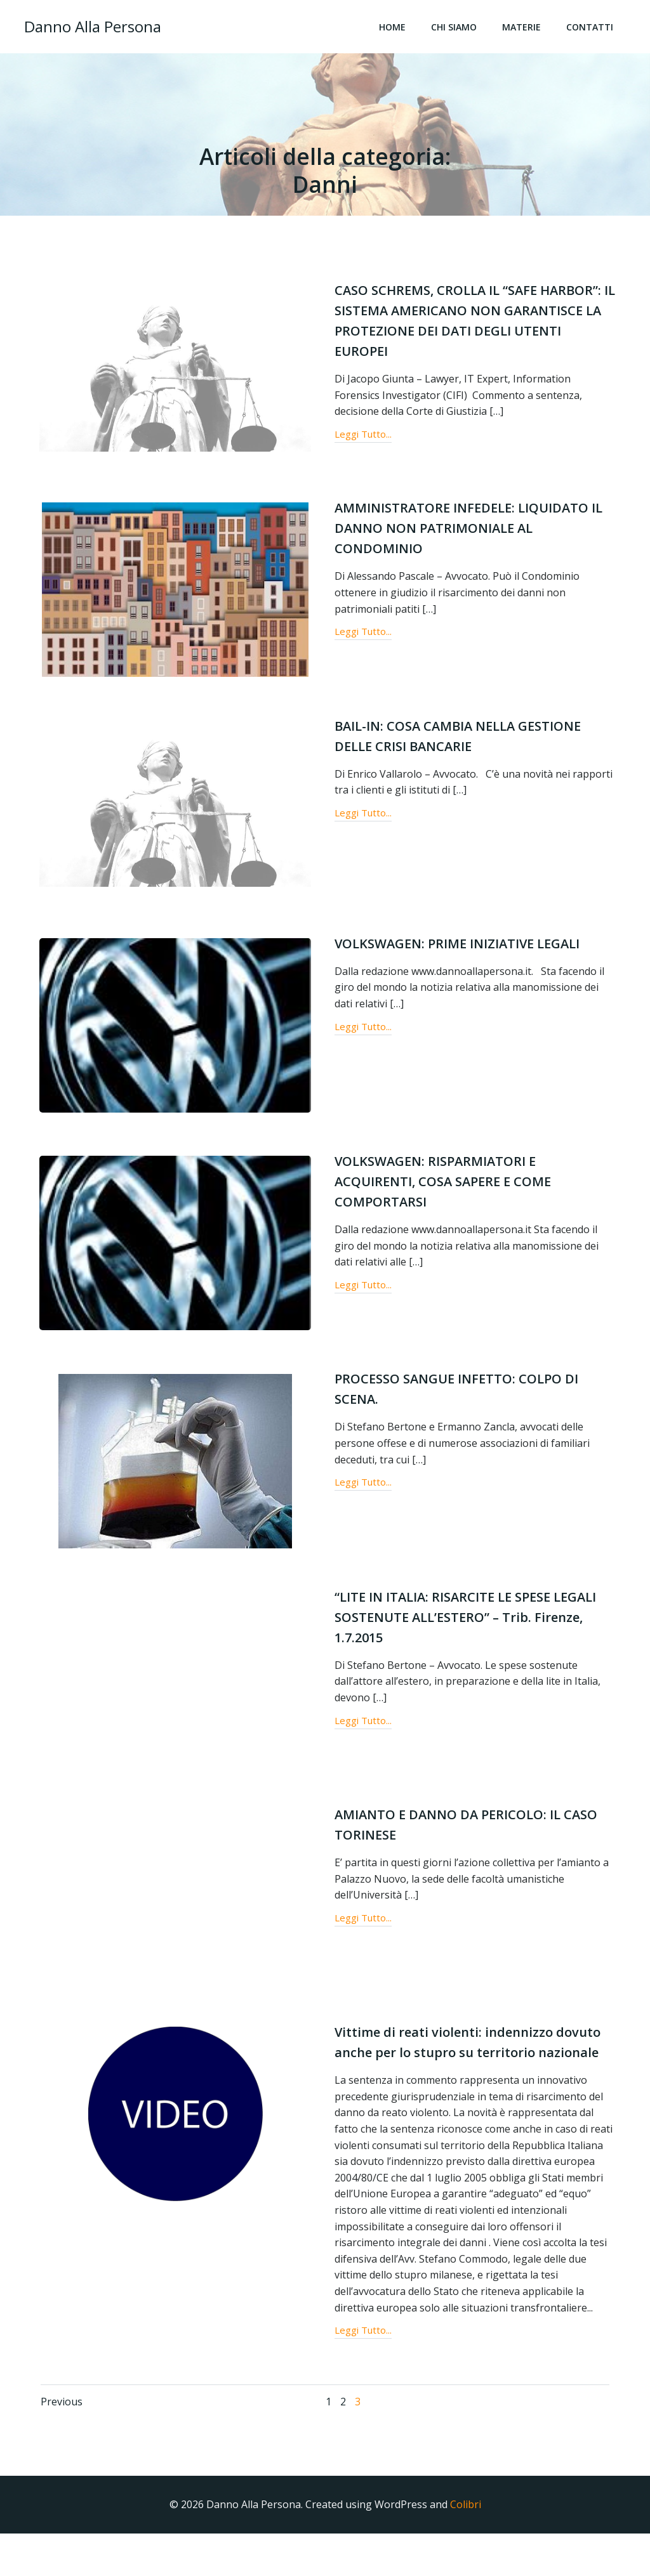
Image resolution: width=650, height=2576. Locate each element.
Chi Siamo (458, 29)
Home (396, 29)
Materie (525, 29)
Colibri (465, 2548)
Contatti (593, 29)
